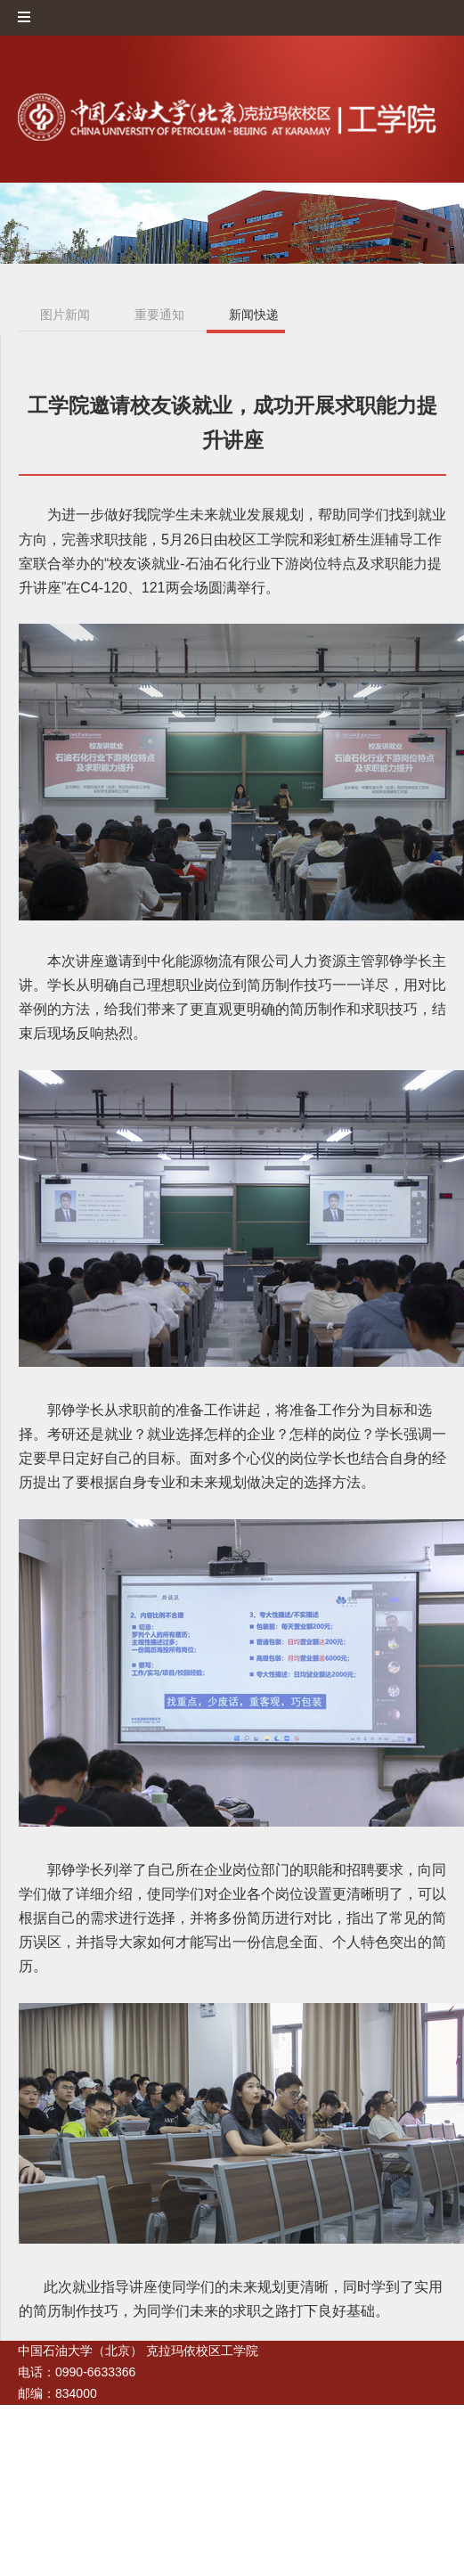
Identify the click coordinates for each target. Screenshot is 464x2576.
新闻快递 (254, 314)
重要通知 (159, 314)
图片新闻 (65, 314)
